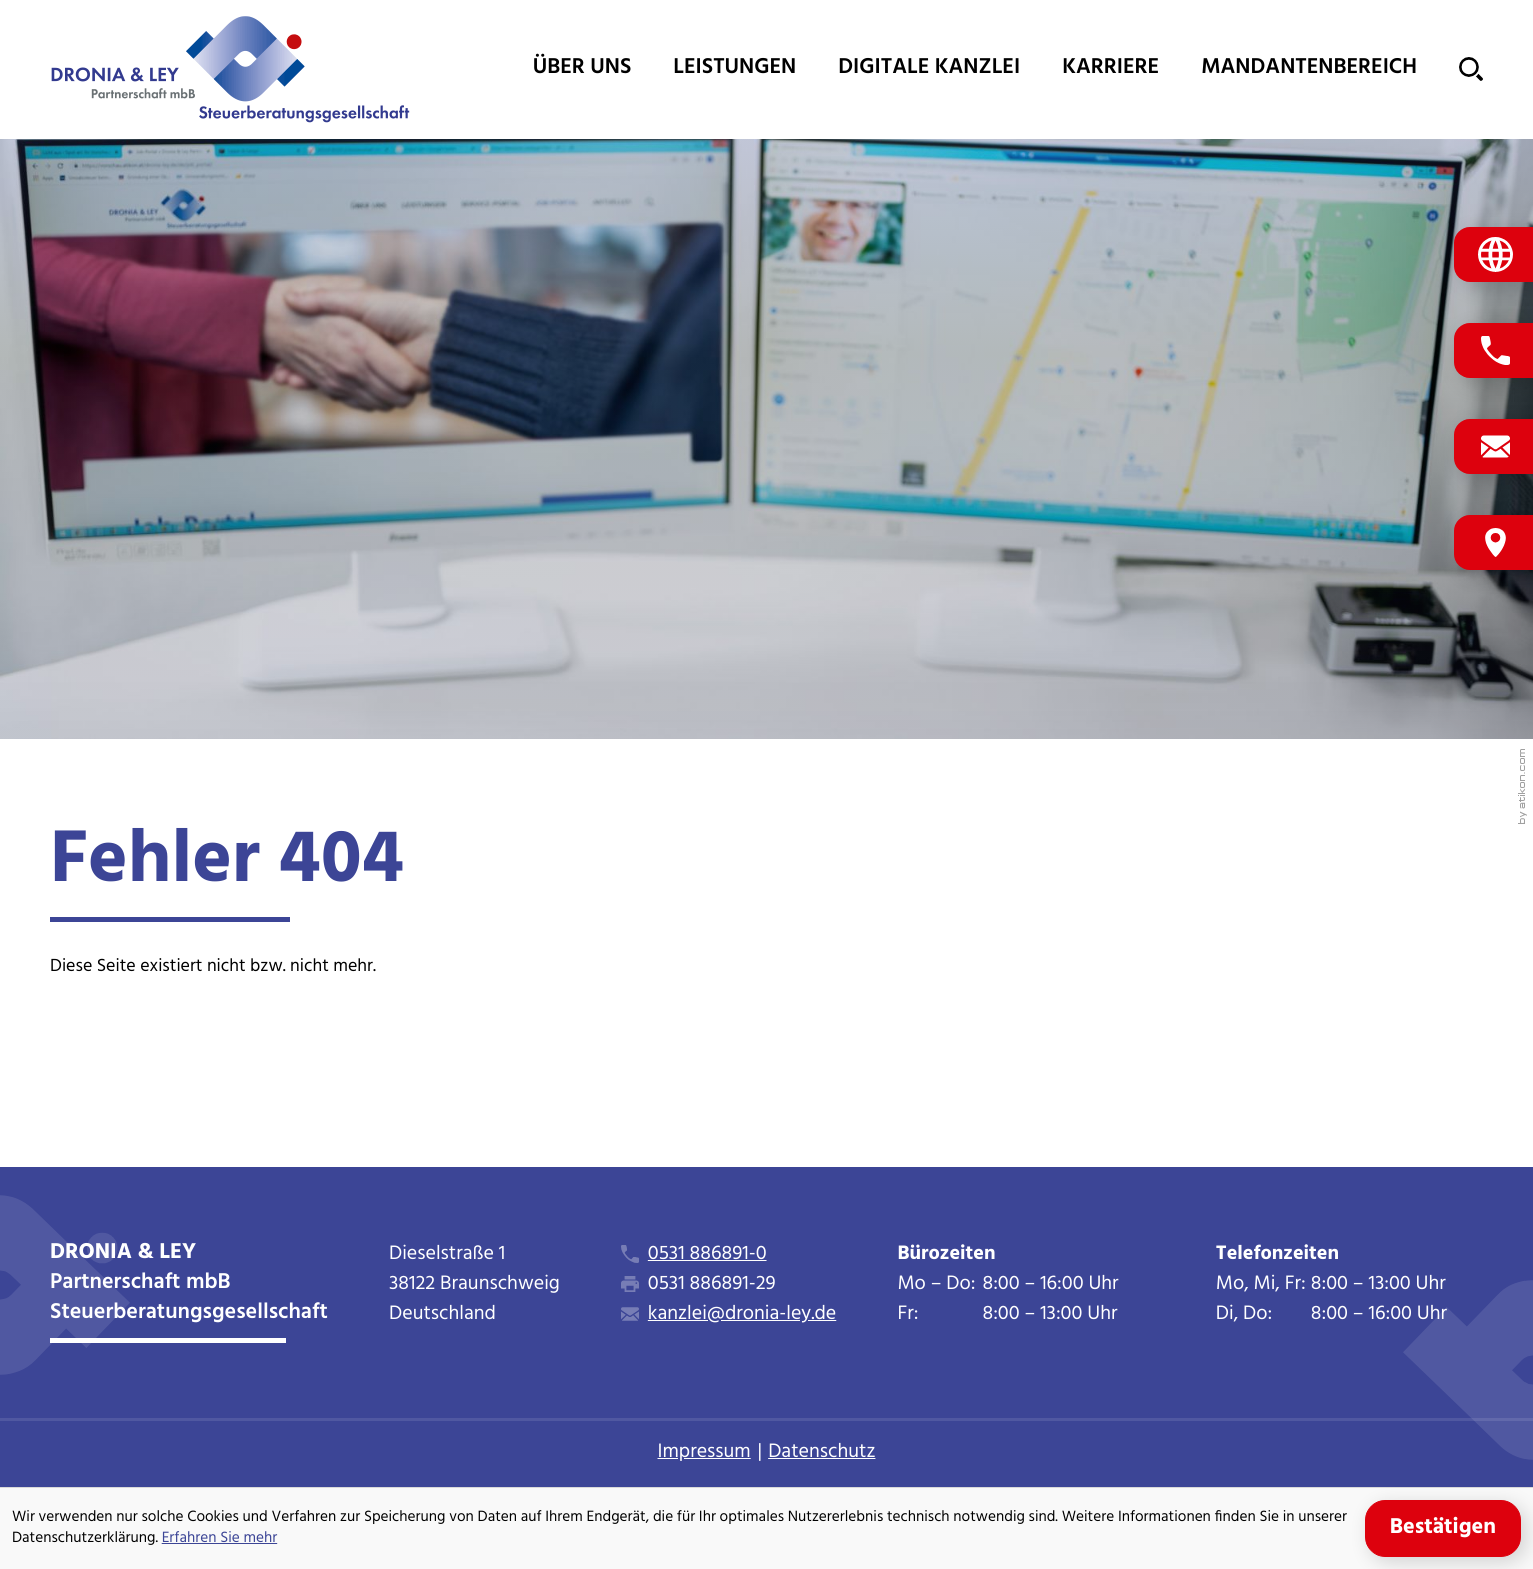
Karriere (1110, 68)
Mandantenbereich (1309, 68)
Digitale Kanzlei (929, 68)
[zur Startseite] (230, 69)
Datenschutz (821, 1452)
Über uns (582, 68)
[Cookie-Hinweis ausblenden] (1443, 1528)
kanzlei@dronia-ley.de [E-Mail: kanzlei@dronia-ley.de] (742, 1314)
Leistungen (734, 68)
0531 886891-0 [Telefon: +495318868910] (707, 1254)
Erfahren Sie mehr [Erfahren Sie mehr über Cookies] (219, 1539)
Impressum (704, 1452)
